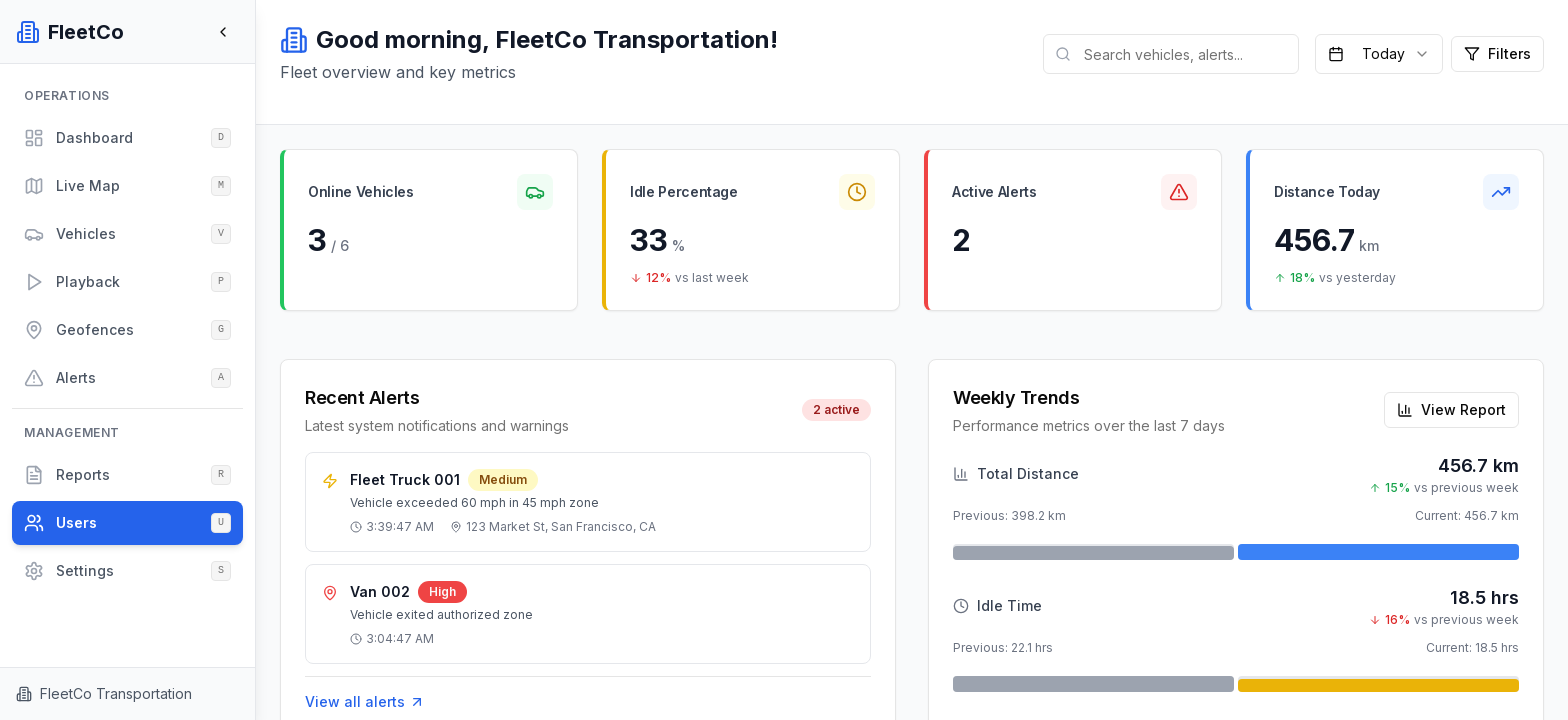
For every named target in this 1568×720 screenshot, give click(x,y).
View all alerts (365, 702)
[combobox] (1379, 54)
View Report (1451, 409)
